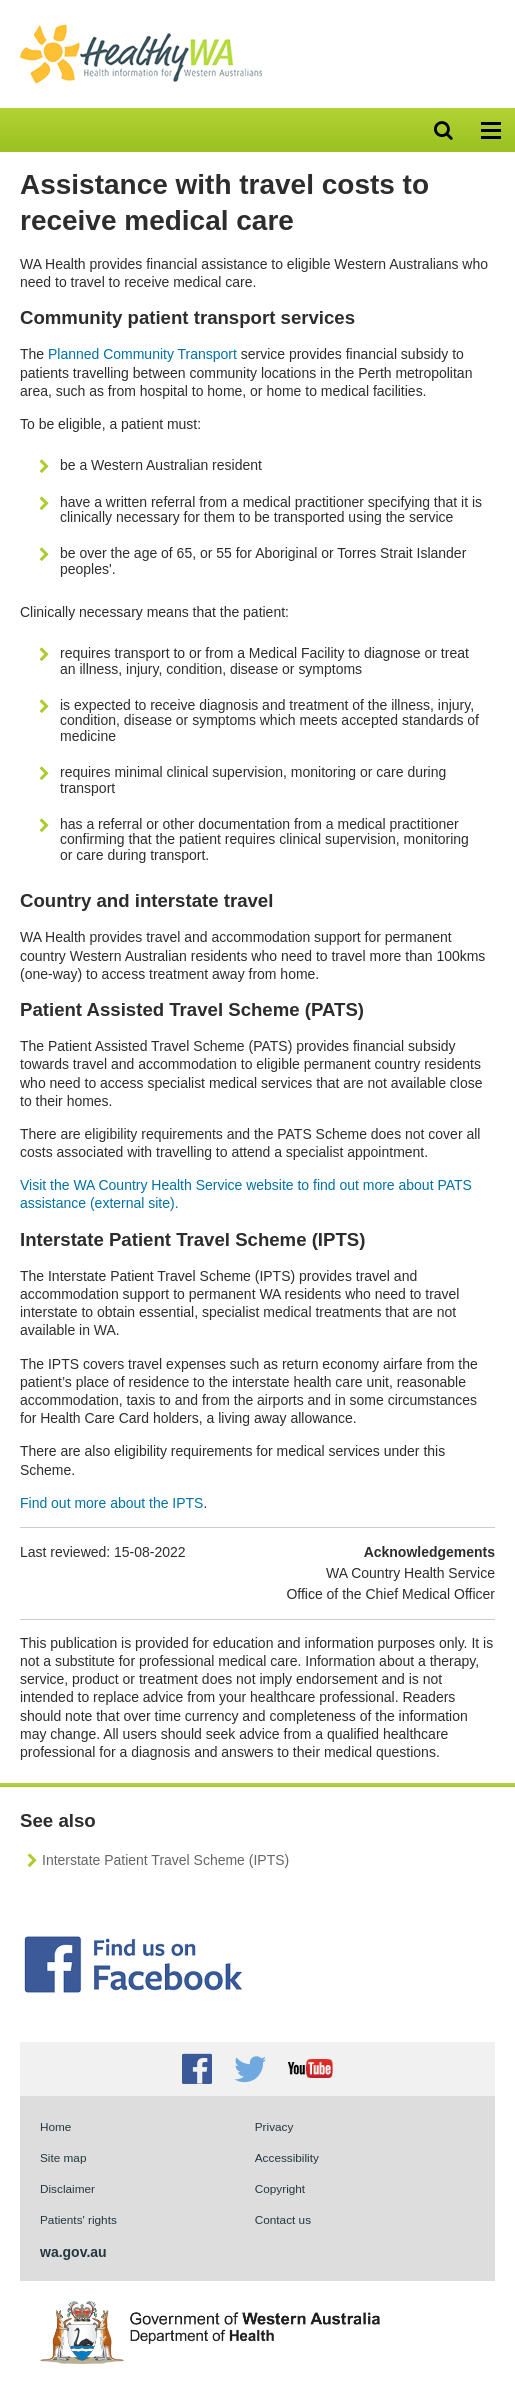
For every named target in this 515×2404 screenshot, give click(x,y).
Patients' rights (78, 2219)
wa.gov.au (73, 2252)
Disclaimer (67, 2188)
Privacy (274, 2126)
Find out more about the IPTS (111, 1503)
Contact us (283, 2219)
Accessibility (287, 2157)
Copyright (280, 2188)
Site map (63, 2157)
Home (55, 2126)
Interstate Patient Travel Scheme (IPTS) (165, 1860)
